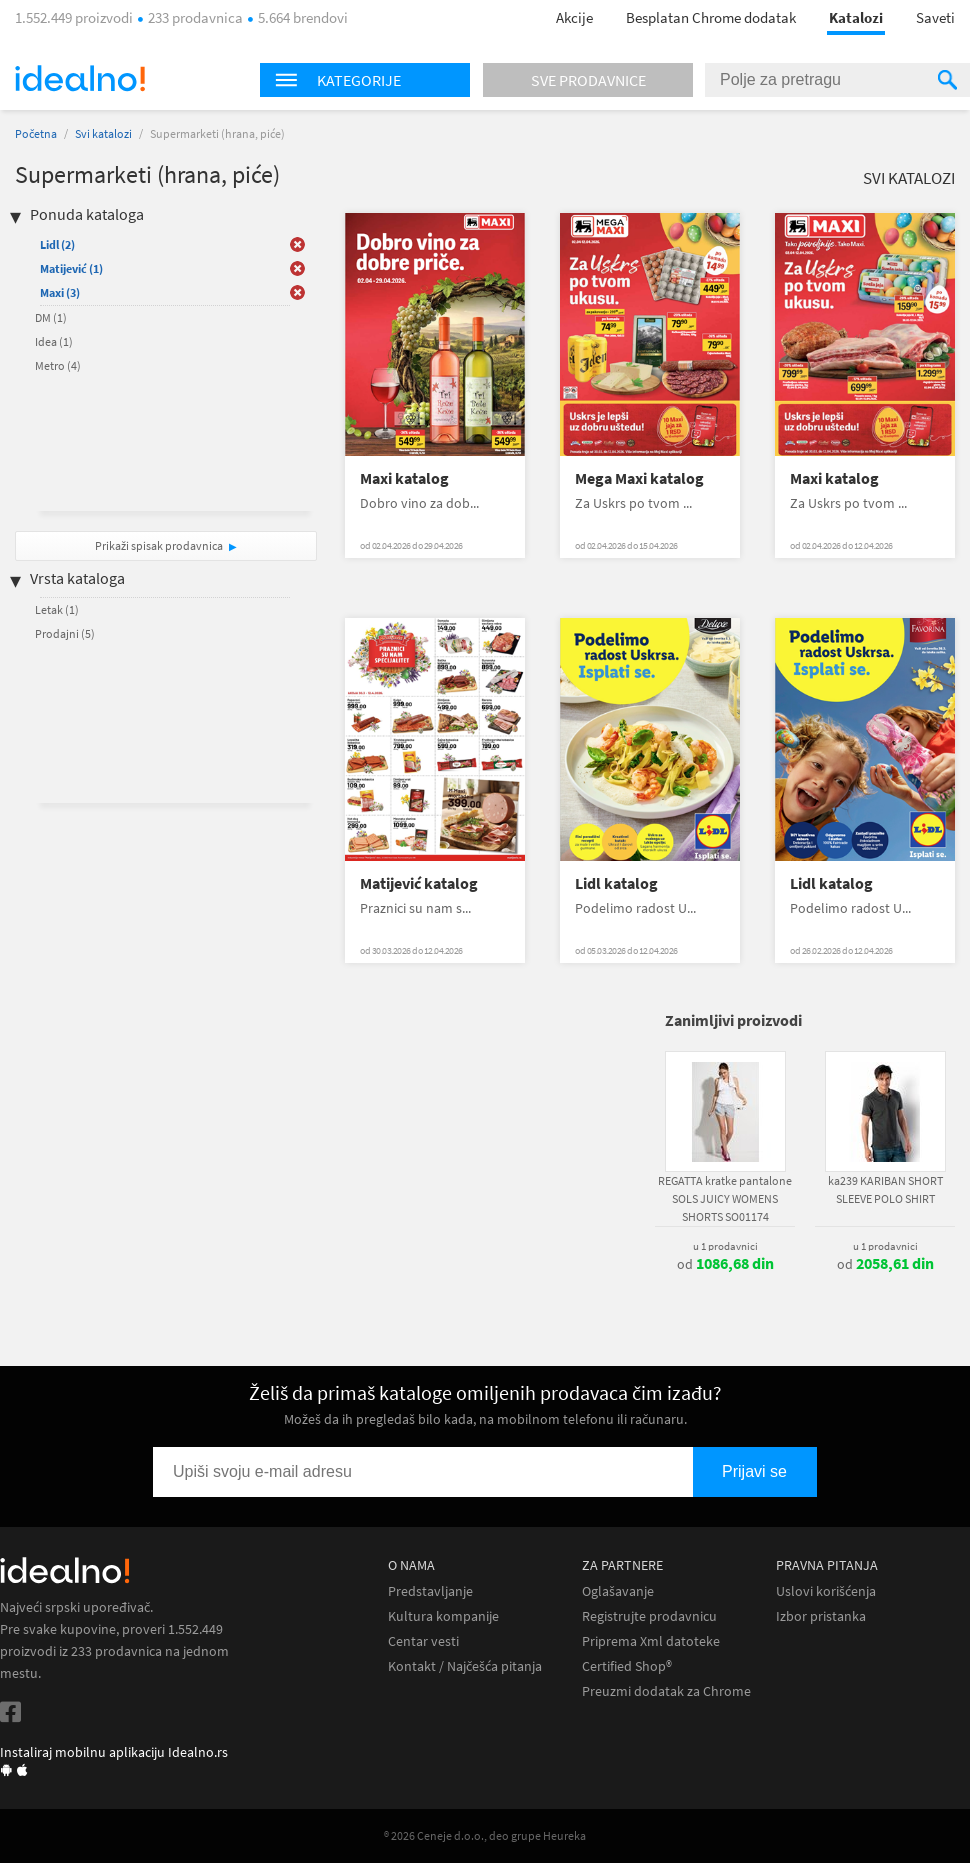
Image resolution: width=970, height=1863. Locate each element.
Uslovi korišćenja (826, 1591)
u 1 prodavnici (725, 1246)
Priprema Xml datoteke (651, 1641)
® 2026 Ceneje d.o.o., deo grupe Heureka (485, 1835)
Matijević (71, 268)
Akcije (574, 17)
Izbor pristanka (821, 1616)
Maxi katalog (404, 478)
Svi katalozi (103, 133)
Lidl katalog (616, 883)
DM (51, 317)
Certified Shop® (627, 1666)
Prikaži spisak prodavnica (159, 545)
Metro (58, 365)
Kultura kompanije (443, 1616)
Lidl (57, 244)
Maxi (60, 292)
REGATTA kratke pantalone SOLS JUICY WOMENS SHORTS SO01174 (725, 1198)
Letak (57, 609)
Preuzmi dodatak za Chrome (666, 1691)
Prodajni (65, 633)
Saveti (935, 17)
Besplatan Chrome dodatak (711, 17)
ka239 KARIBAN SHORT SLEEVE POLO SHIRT (885, 1189)
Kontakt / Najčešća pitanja (465, 1666)
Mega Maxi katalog (639, 478)
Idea (54, 341)
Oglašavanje (618, 1591)
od (725, 1264)
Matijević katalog (419, 883)
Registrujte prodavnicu (649, 1616)
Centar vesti (423, 1641)
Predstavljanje (430, 1591)
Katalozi (856, 17)
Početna (36, 133)
